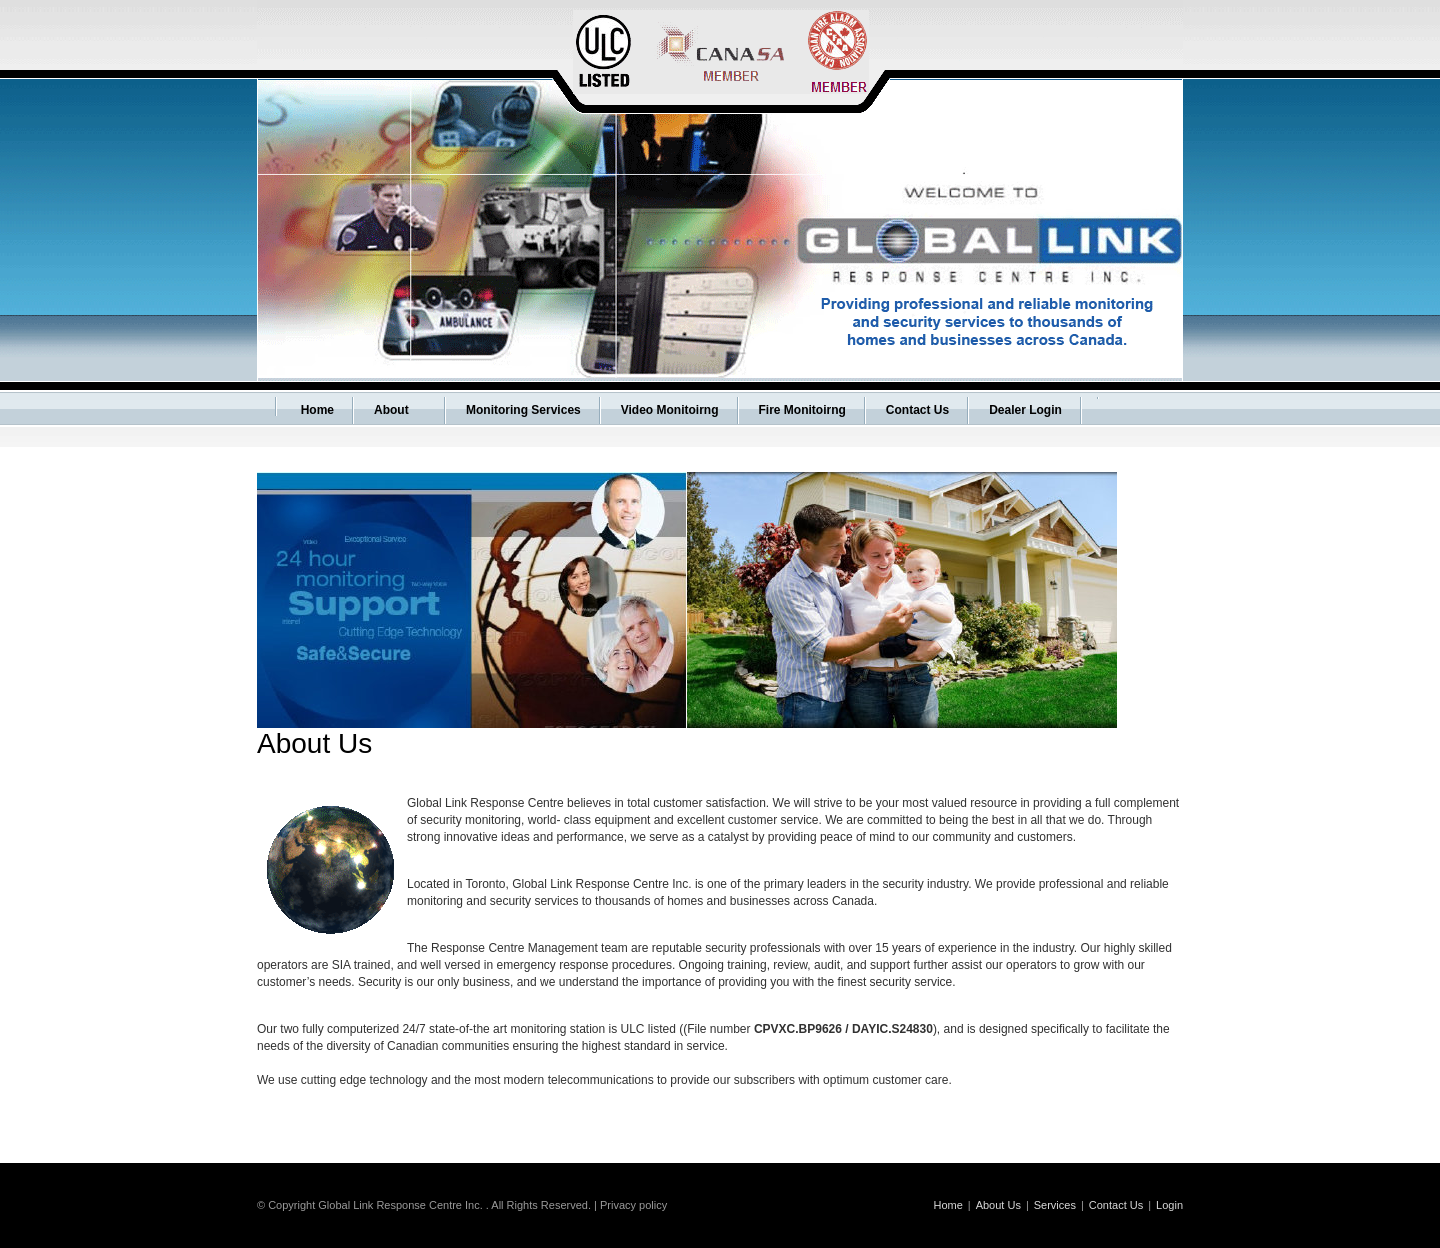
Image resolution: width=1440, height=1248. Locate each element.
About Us (998, 1205)
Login (1169, 1205)
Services (1055, 1205)
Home (947, 1205)
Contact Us (1116, 1205)
